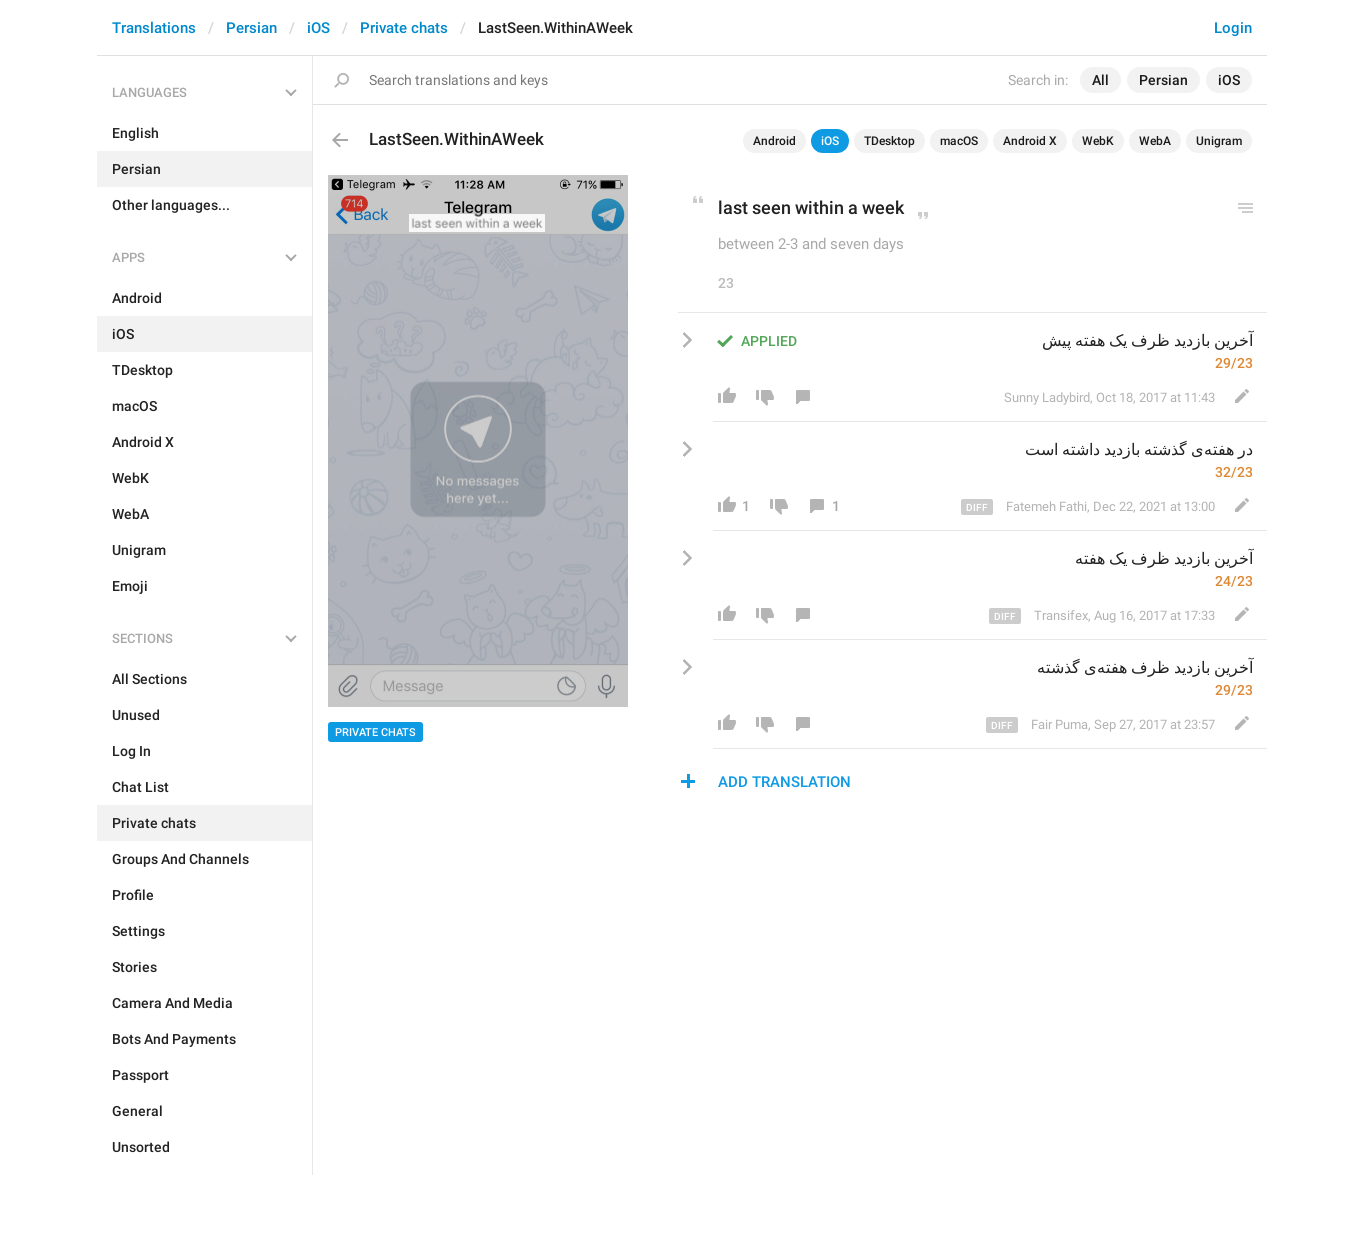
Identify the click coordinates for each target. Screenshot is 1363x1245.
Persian (251, 28)
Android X (1030, 141)
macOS (959, 141)
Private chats (404, 28)
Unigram (1219, 141)
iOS (318, 28)
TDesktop (889, 141)
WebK (1098, 141)
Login (1233, 28)
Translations (154, 28)
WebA (1155, 141)
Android (774, 141)
